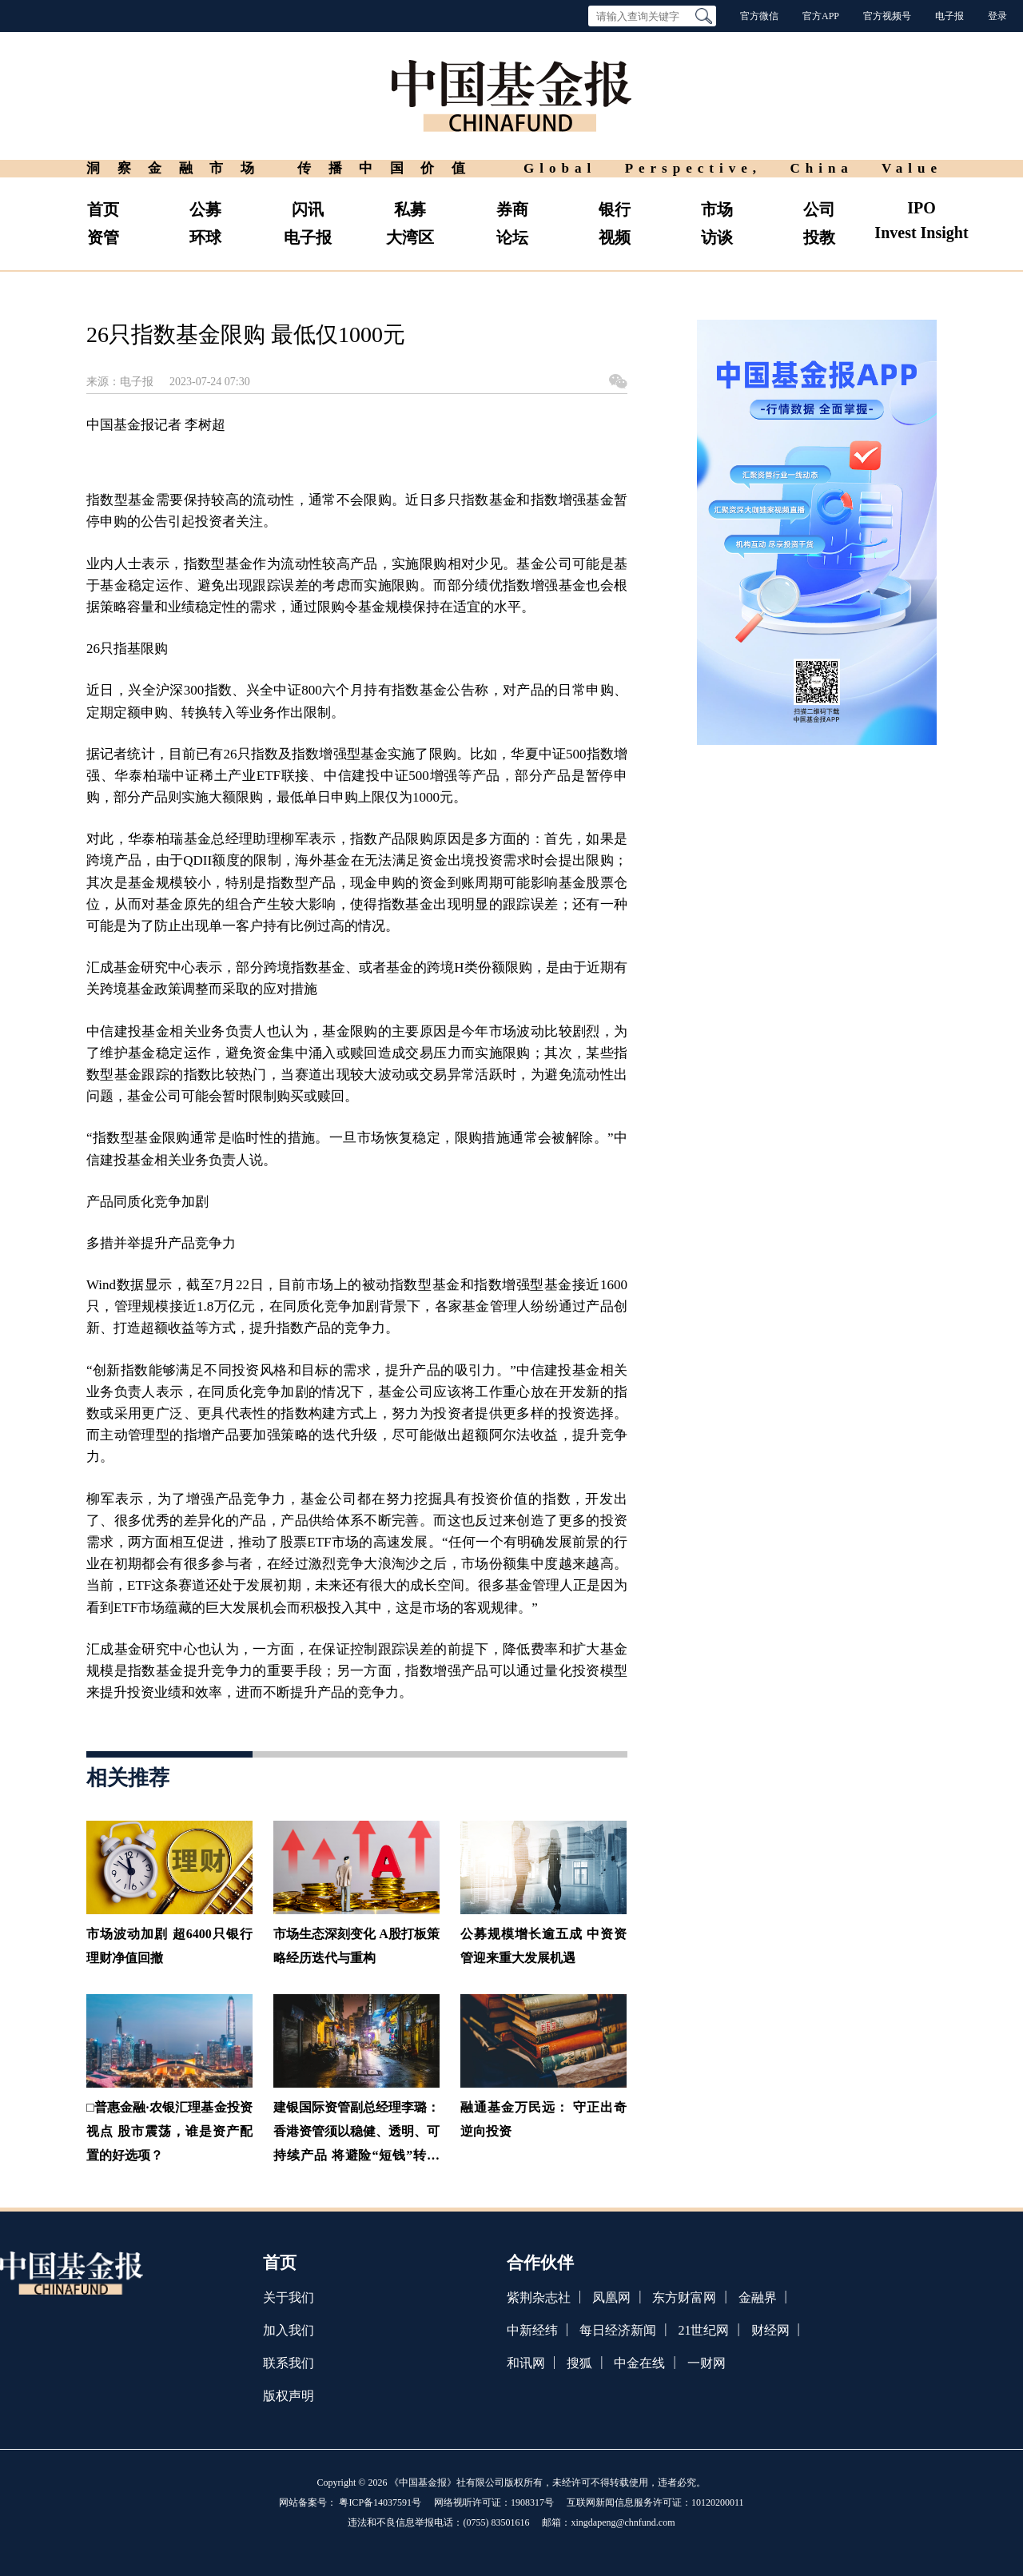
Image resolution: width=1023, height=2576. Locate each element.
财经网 (770, 2330)
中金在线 (639, 2363)
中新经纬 (532, 2330)
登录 (997, 16)
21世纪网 (703, 2330)
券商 (512, 209)
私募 (410, 209)
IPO (921, 208)
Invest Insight (921, 232)
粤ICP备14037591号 (380, 2502)
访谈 (717, 237)
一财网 (706, 2363)
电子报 (949, 16)
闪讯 (308, 209)
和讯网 (526, 2363)
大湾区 (410, 237)
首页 (103, 209)
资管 (103, 237)
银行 (615, 209)
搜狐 (579, 2363)
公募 (205, 209)
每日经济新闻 (617, 2330)
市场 (717, 209)
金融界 (757, 2297)
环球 (205, 237)
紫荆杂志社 (539, 2297)
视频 (615, 237)
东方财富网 (684, 2297)
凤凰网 (611, 2297)
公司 (819, 209)
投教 (819, 237)
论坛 (512, 237)
